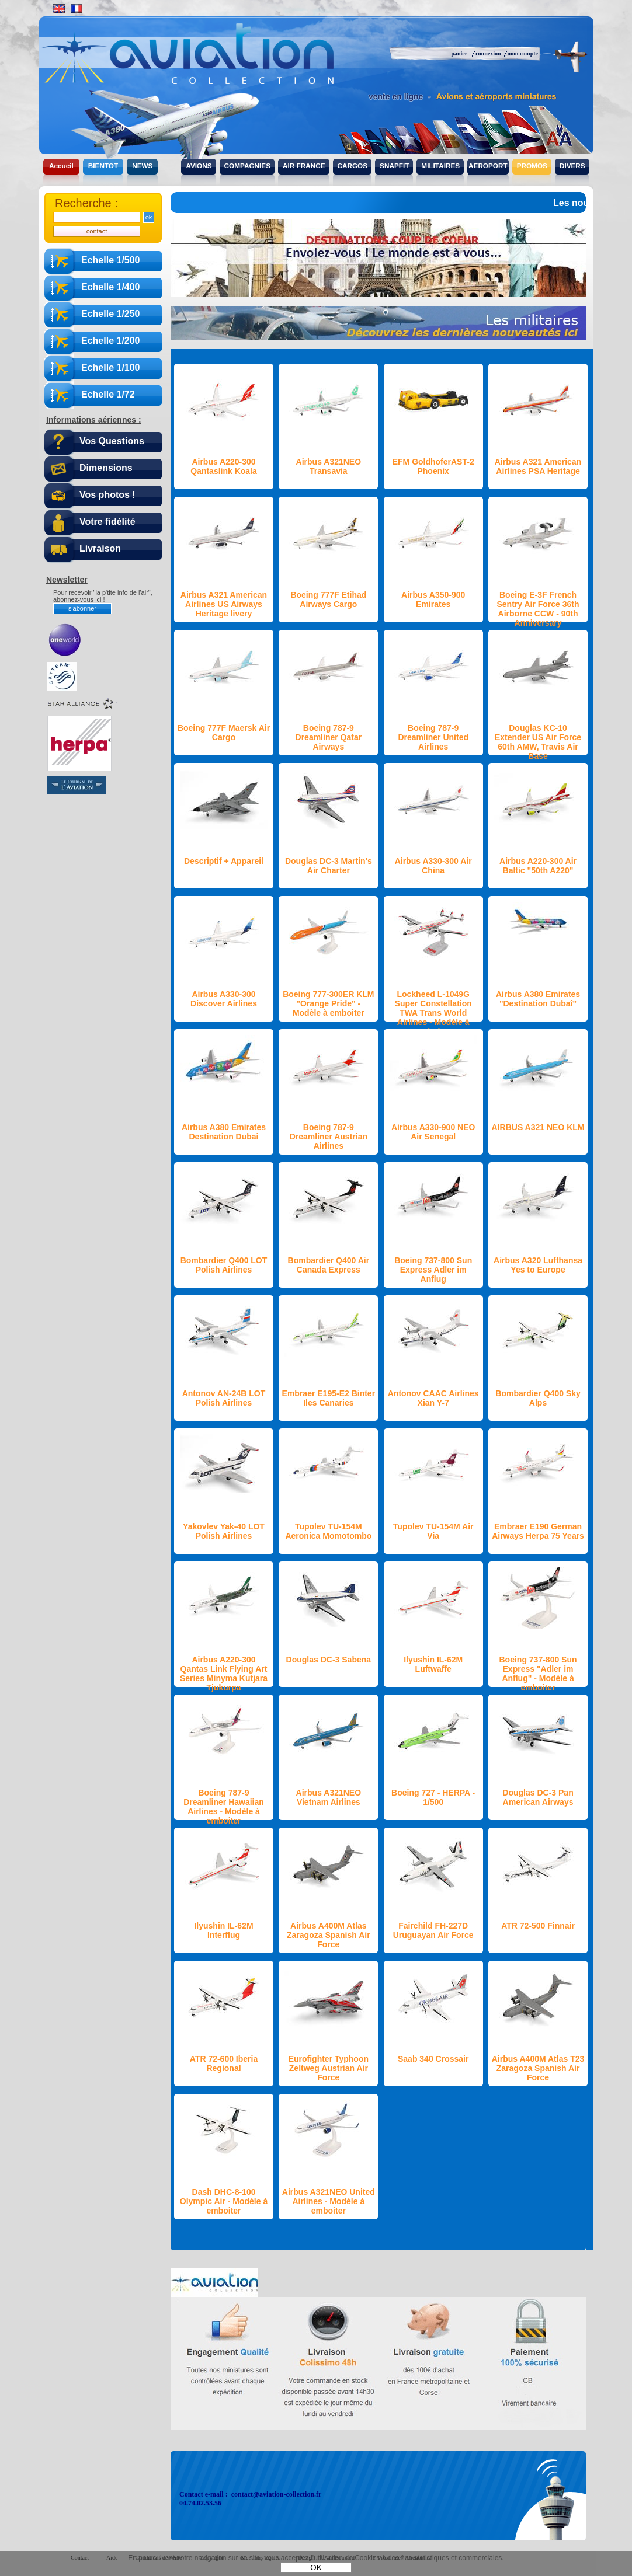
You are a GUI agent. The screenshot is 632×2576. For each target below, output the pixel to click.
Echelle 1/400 (110, 287)
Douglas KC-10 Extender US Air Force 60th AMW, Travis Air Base (538, 742)
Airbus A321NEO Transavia (329, 466)
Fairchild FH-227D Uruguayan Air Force (433, 1930)
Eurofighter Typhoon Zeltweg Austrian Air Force (329, 2068)
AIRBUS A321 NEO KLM (538, 1127)
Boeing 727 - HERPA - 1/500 (433, 1797)
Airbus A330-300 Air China (433, 865)
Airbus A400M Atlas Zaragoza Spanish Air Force (328, 1935)
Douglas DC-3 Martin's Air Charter (328, 865)
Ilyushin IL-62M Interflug (223, 1930)
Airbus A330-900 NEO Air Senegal (433, 1132)
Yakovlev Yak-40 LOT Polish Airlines (224, 1531)
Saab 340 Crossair (433, 2058)
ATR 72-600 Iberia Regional (224, 2063)
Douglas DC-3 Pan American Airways (537, 1797)
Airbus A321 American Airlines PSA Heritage (538, 466)
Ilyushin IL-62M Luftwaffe (433, 1664)
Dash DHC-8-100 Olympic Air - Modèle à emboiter (224, 2201)
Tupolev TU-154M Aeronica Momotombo (328, 1531)
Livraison (100, 548)
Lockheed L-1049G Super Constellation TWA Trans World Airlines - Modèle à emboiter (433, 1012)
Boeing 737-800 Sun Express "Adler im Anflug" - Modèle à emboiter (538, 1673)
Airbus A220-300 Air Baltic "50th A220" (538, 865)
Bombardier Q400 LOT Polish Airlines (224, 1265)
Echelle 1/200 (110, 341)
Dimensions (106, 468)
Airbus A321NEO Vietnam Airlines (329, 1797)
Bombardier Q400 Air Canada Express (329, 1265)
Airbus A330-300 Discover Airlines (223, 998)
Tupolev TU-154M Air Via (433, 1531)
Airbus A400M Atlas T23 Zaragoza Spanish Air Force (538, 2068)
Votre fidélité (107, 522)
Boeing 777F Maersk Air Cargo (224, 732)
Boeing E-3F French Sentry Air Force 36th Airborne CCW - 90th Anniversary (537, 609)
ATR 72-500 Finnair (538, 1925)
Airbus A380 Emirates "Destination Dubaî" (538, 998)
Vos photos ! (107, 495)
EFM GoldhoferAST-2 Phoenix (433, 466)
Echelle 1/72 (108, 394)
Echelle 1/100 (110, 367)
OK (315, 2567)
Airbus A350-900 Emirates (433, 599)
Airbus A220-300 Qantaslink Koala (223, 466)
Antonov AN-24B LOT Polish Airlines (224, 1398)
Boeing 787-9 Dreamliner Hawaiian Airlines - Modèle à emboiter (223, 1806)
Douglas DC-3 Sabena (328, 1659)
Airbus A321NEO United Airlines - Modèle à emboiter (328, 2201)
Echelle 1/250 (110, 314)
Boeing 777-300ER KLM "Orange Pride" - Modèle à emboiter (328, 1003)
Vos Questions (111, 441)
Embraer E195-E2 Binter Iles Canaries (329, 1398)
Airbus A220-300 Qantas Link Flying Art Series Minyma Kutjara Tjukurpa (224, 1673)
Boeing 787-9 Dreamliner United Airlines (433, 737)
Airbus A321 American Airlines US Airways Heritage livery (223, 604)
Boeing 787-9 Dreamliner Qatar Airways (329, 737)
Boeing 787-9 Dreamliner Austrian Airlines (328, 1137)
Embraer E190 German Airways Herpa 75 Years (538, 1531)
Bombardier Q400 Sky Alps (538, 1398)
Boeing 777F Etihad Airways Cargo (328, 599)
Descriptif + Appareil (223, 861)
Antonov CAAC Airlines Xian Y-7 (433, 1398)
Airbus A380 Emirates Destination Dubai (224, 1132)
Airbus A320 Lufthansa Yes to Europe (538, 1265)
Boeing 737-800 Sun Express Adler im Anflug (433, 1270)
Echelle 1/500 (110, 260)
